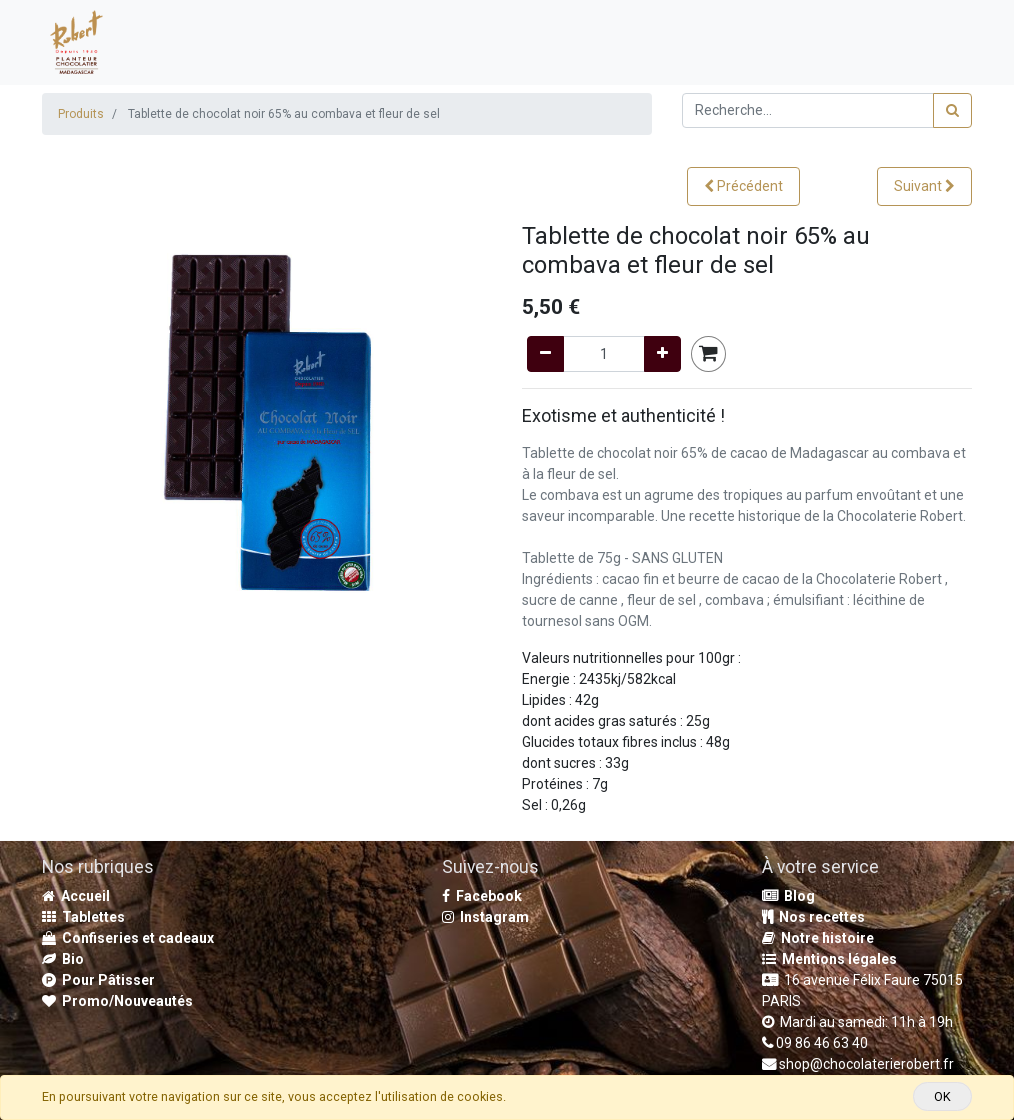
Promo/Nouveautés (117, 1001)
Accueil (76, 896)
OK (942, 1096)
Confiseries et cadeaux (128, 938)
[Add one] (662, 354)
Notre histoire (818, 938)
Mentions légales (829, 959)
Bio (63, 959)
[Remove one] (545, 354)
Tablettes (83, 917)
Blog (788, 896)
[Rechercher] (952, 110)
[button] (743, 186)
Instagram (485, 917)
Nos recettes (813, 917)
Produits (81, 114)
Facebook (482, 896)
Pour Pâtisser (98, 980)
